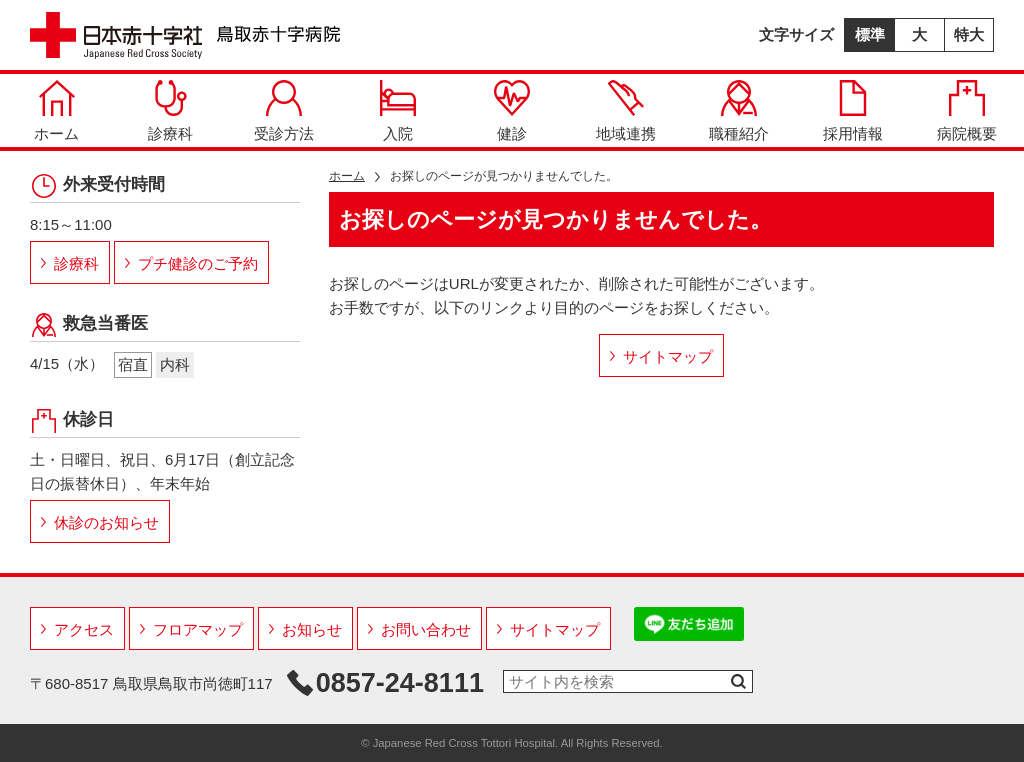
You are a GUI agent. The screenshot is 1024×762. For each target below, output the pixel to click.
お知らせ (312, 629)
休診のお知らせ (106, 522)
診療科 (170, 111)
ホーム (56, 111)
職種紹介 (739, 111)
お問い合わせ (426, 629)
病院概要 (967, 111)
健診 (512, 111)
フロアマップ (198, 629)
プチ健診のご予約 (198, 263)
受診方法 (284, 111)
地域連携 (626, 111)
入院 (398, 111)
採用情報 (853, 111)
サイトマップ (668, 356)
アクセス (84, 629)
